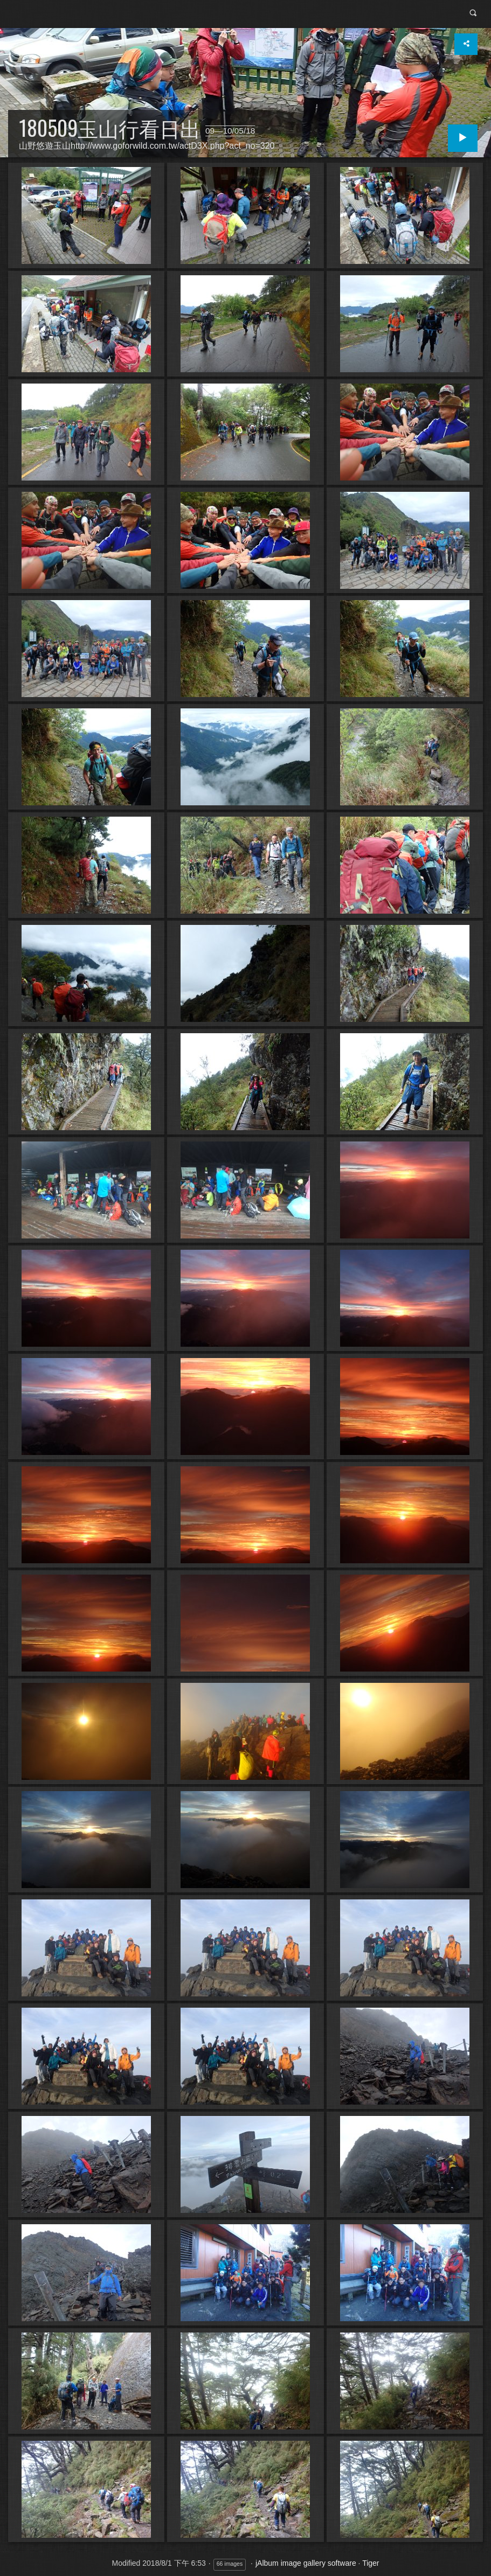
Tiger (370, 2563)
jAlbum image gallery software (305, 2563)
